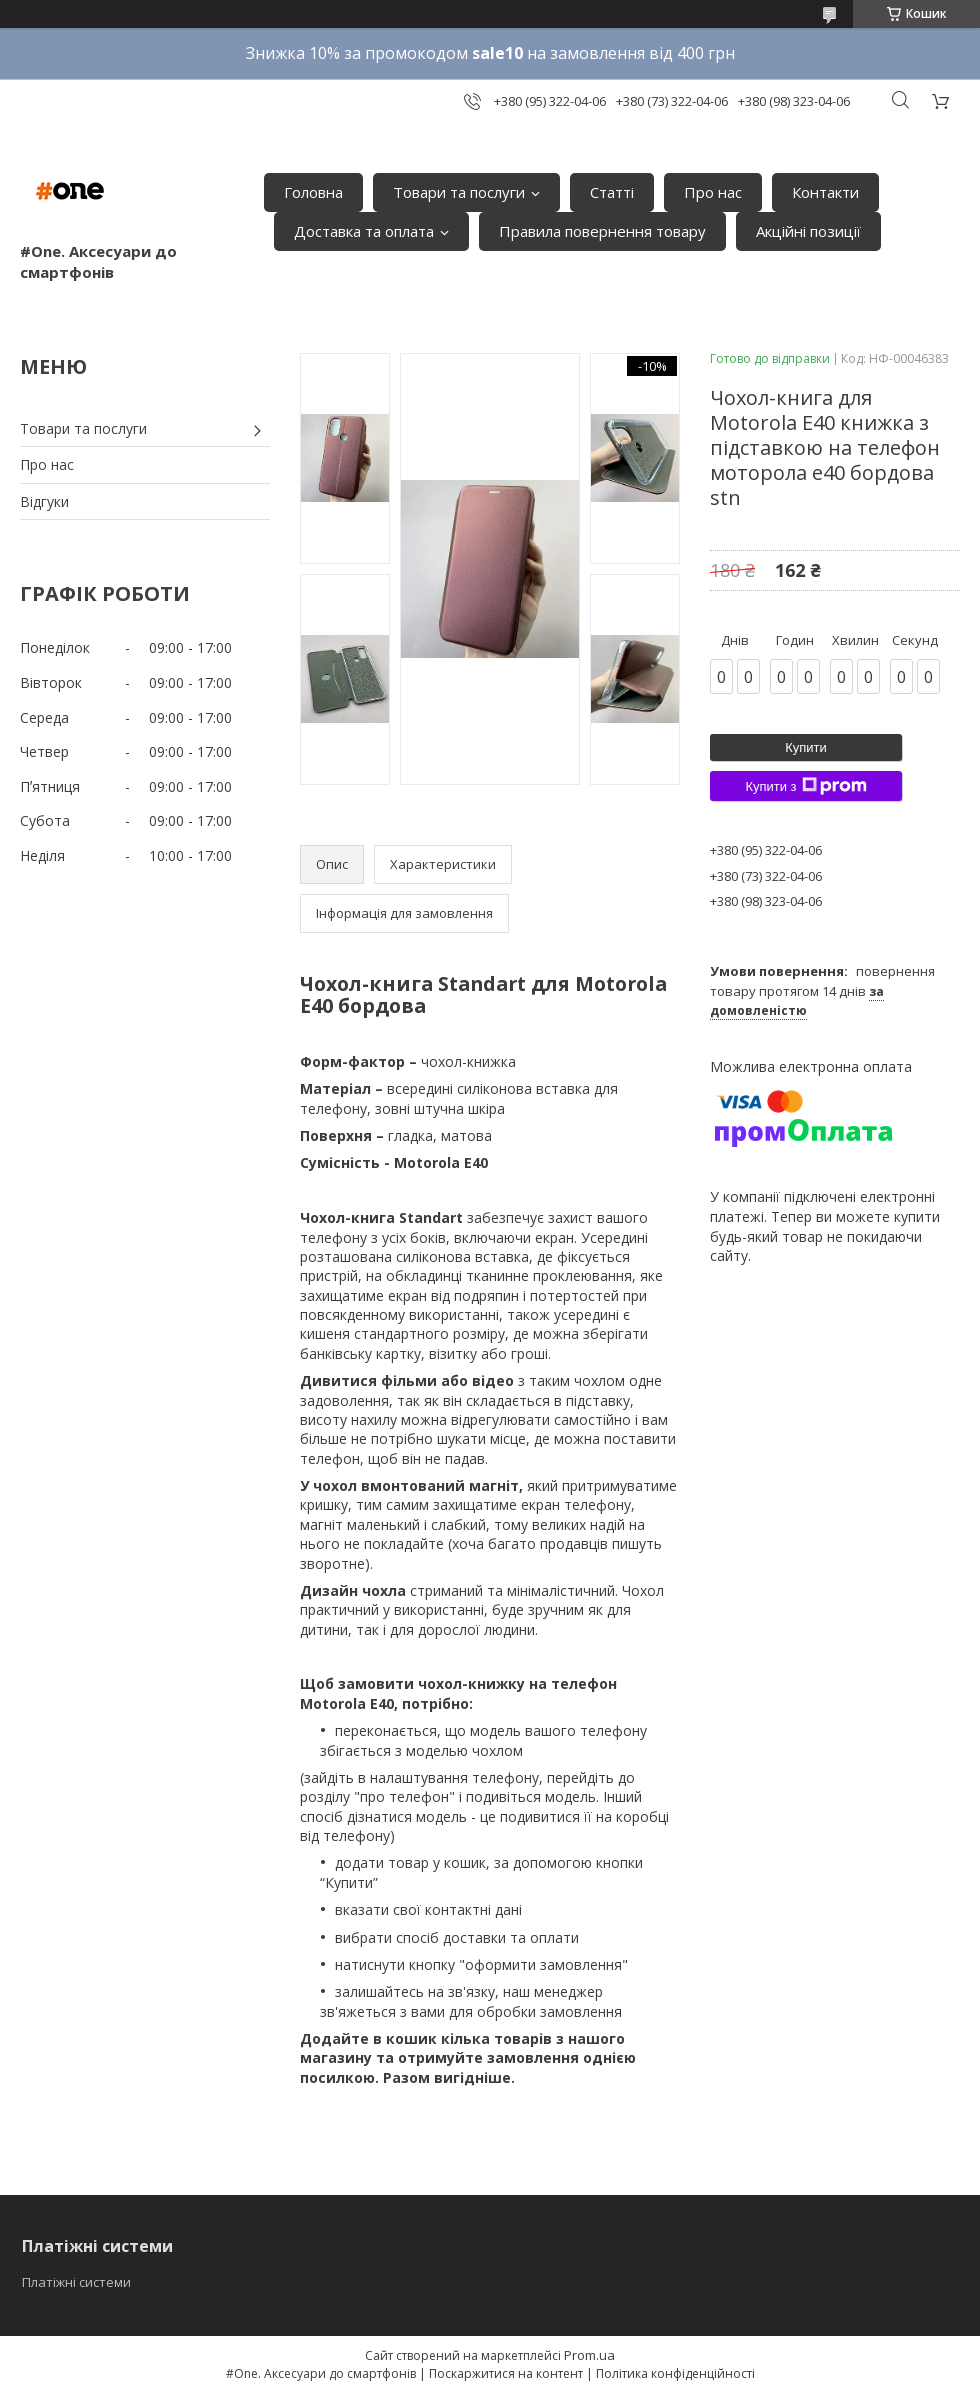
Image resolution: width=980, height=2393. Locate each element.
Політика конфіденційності (675, 2373)
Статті (612, 192)
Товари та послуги (459, 192)
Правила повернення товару (602, 231)
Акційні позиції (808, 231)
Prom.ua (589, 2355)
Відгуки (44, 501)
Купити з (805, 786)
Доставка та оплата (364, 231)
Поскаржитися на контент (506, 2373)
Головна (313, 192)
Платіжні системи (76, 2282)
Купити (806, 747)
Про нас (713, 192)
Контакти (825, 192)
